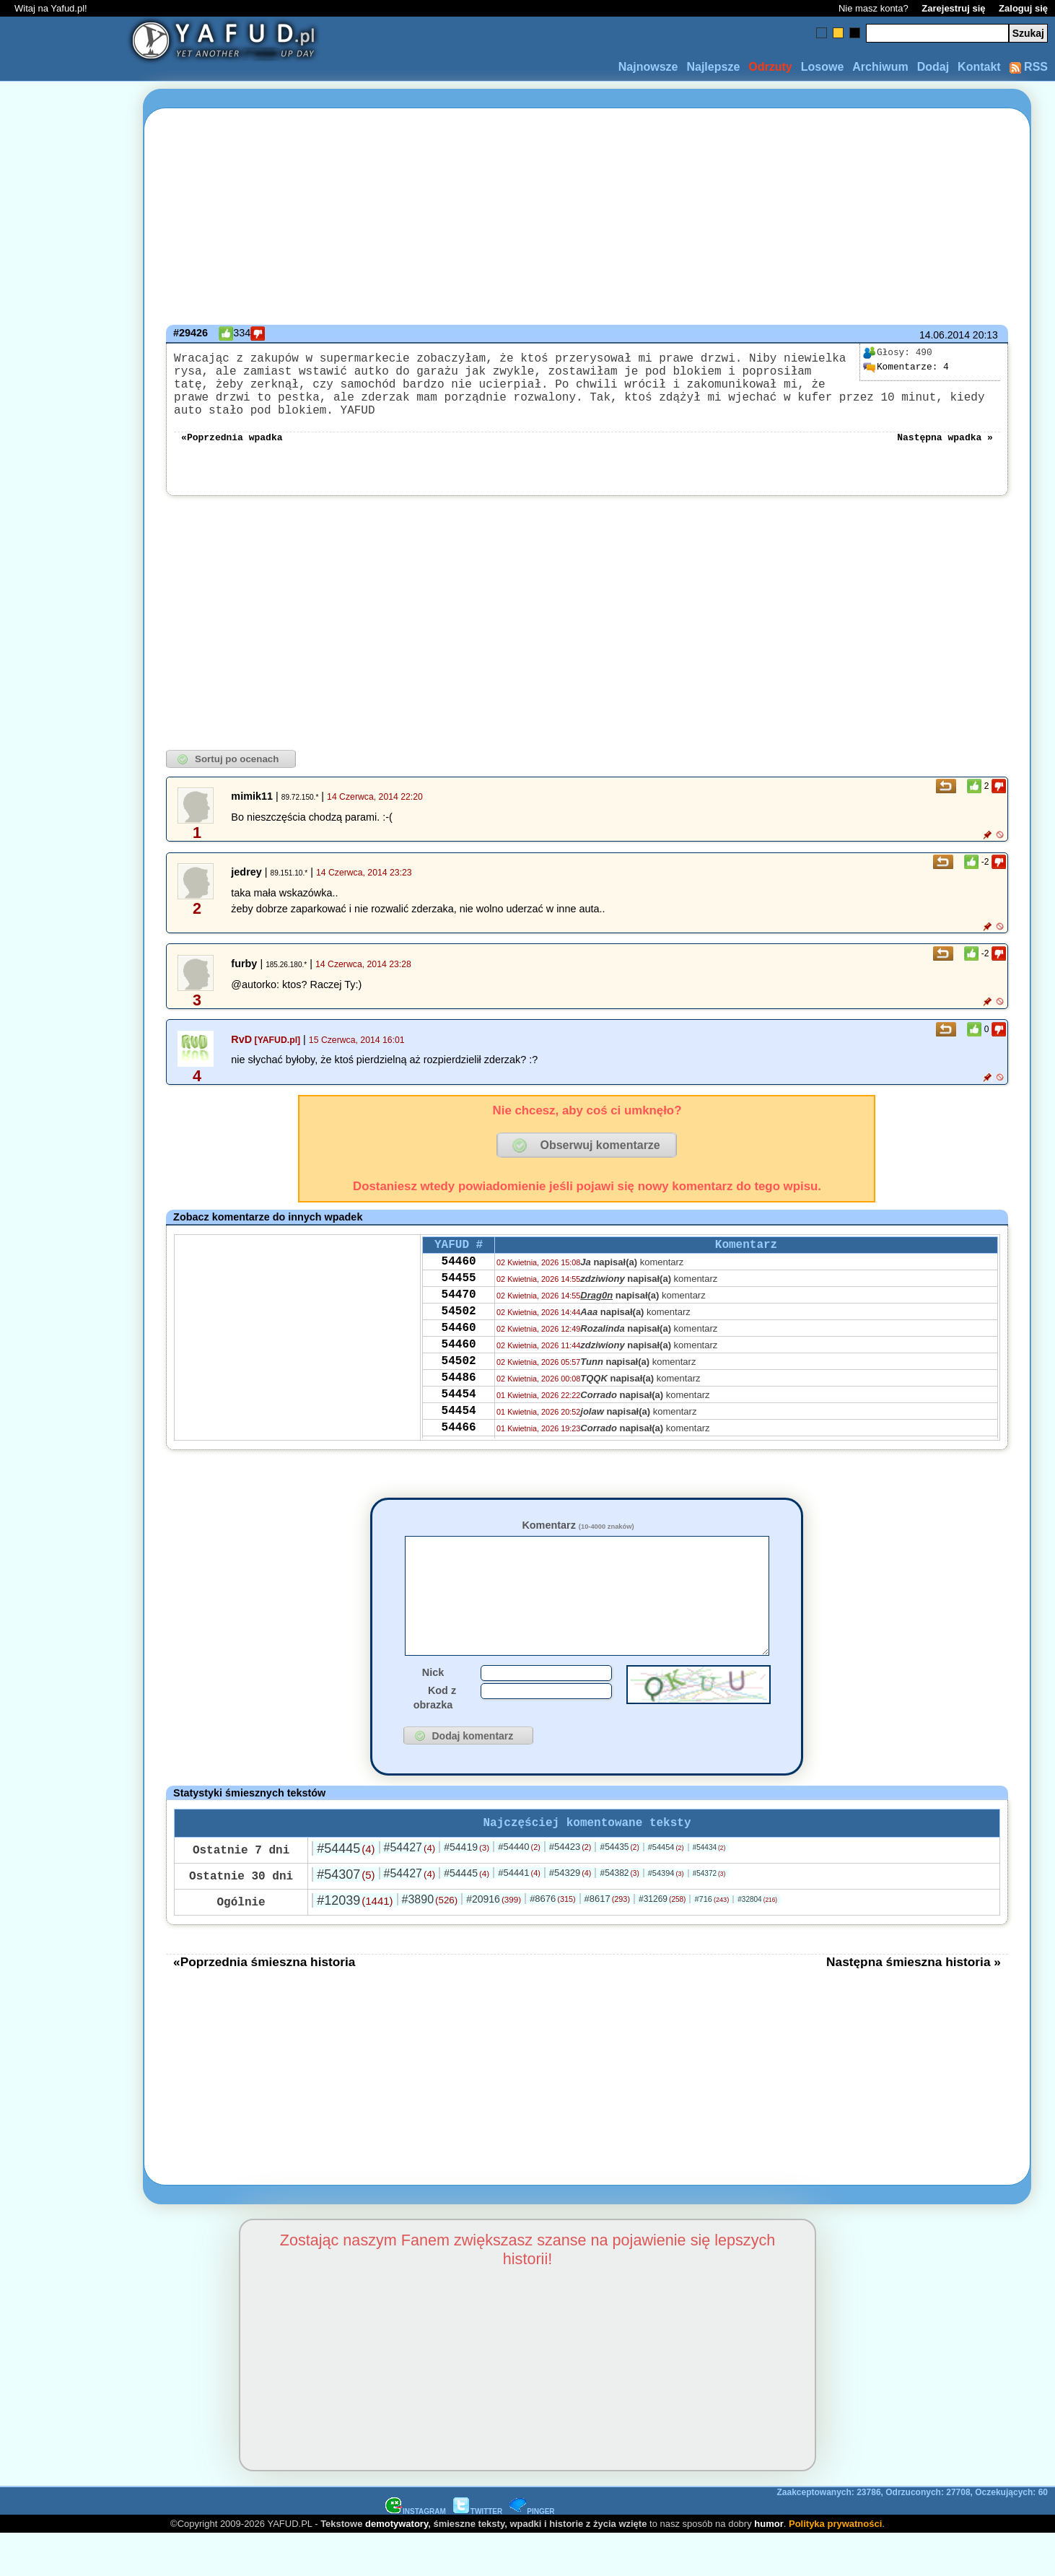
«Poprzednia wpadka (231, 453)
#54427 (410, 1889)
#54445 (346, 1890)
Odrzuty (770, 67)
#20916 (493, 1941)
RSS (1029, 67)
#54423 (570, 1888)
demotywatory (396, 2565)
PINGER (531, 2553)
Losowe (822, 67)
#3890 (430, 1941)
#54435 (619, 1889)
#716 (711, 1941)
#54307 (346, 1916)
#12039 (355, 1942)
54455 (459, 1303)
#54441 (519, 1914)
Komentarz (578, 1542)
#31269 (662, 1941)
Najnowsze (648, 67)
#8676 (552, 1940)
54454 (459, 1439)
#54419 (466, 1889)
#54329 (570, 1914)
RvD (241, 1056)
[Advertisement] (63, 1288)
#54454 (666, 1889)
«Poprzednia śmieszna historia (264, 2003)
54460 (459, 1283)
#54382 (619, 1915)
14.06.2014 (944, 335)
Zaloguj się (1023, 8)
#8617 (607, 1940)
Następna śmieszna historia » (913, 2003)
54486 (459, 1420)
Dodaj (933, 67)
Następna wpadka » (945, 453)
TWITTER (477, 2553)
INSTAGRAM (415, 2553)
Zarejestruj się (953, 8)
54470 (459, 1322)
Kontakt (979, 67)
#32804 (757, 1941)
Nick (433, 1711)
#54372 (709, 1915)
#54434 (709, 1889)
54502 (459, 1342)
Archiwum (880, 67)
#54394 (666, 1915)
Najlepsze (713, 67)
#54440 (519, 1888)
